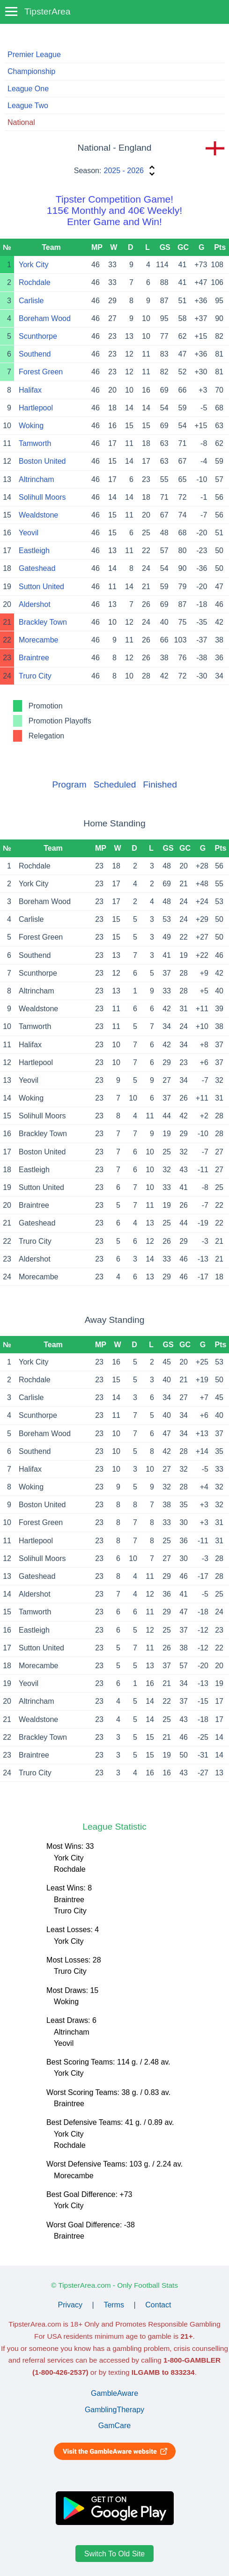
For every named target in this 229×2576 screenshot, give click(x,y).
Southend (35, 354)
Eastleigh (34, 551)
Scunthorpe (38, 336)
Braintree (34, 658)
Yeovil (28, 533)
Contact (158, 2305)
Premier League (34, 54)
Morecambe (38, 640)
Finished (160, 784)
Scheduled (115, 784)
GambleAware (114, 2393)
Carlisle (31, 301)
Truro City (35, 676)
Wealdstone (38, 515)
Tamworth (35, 443)
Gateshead (37, 568)
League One (28, 89)
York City (33, 265)
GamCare (114, 2426)
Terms (113, 2305)
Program (69, 784)
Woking (31, 426)
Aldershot (35, 604)
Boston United (42, 461)
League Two (27, 105)
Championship (31, 71)
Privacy (70, 2305)
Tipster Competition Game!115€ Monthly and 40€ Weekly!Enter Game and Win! (114, 210)
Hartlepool (36, 408)
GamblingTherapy (114, 2410)
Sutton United (41, 587)
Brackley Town (43, 622)
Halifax (30, 390)
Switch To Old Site (114, 2553)
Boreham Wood (45, 318)
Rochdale (35, 282)
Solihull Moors (42, 497)
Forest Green (41, 372)
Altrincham (36, 479)
